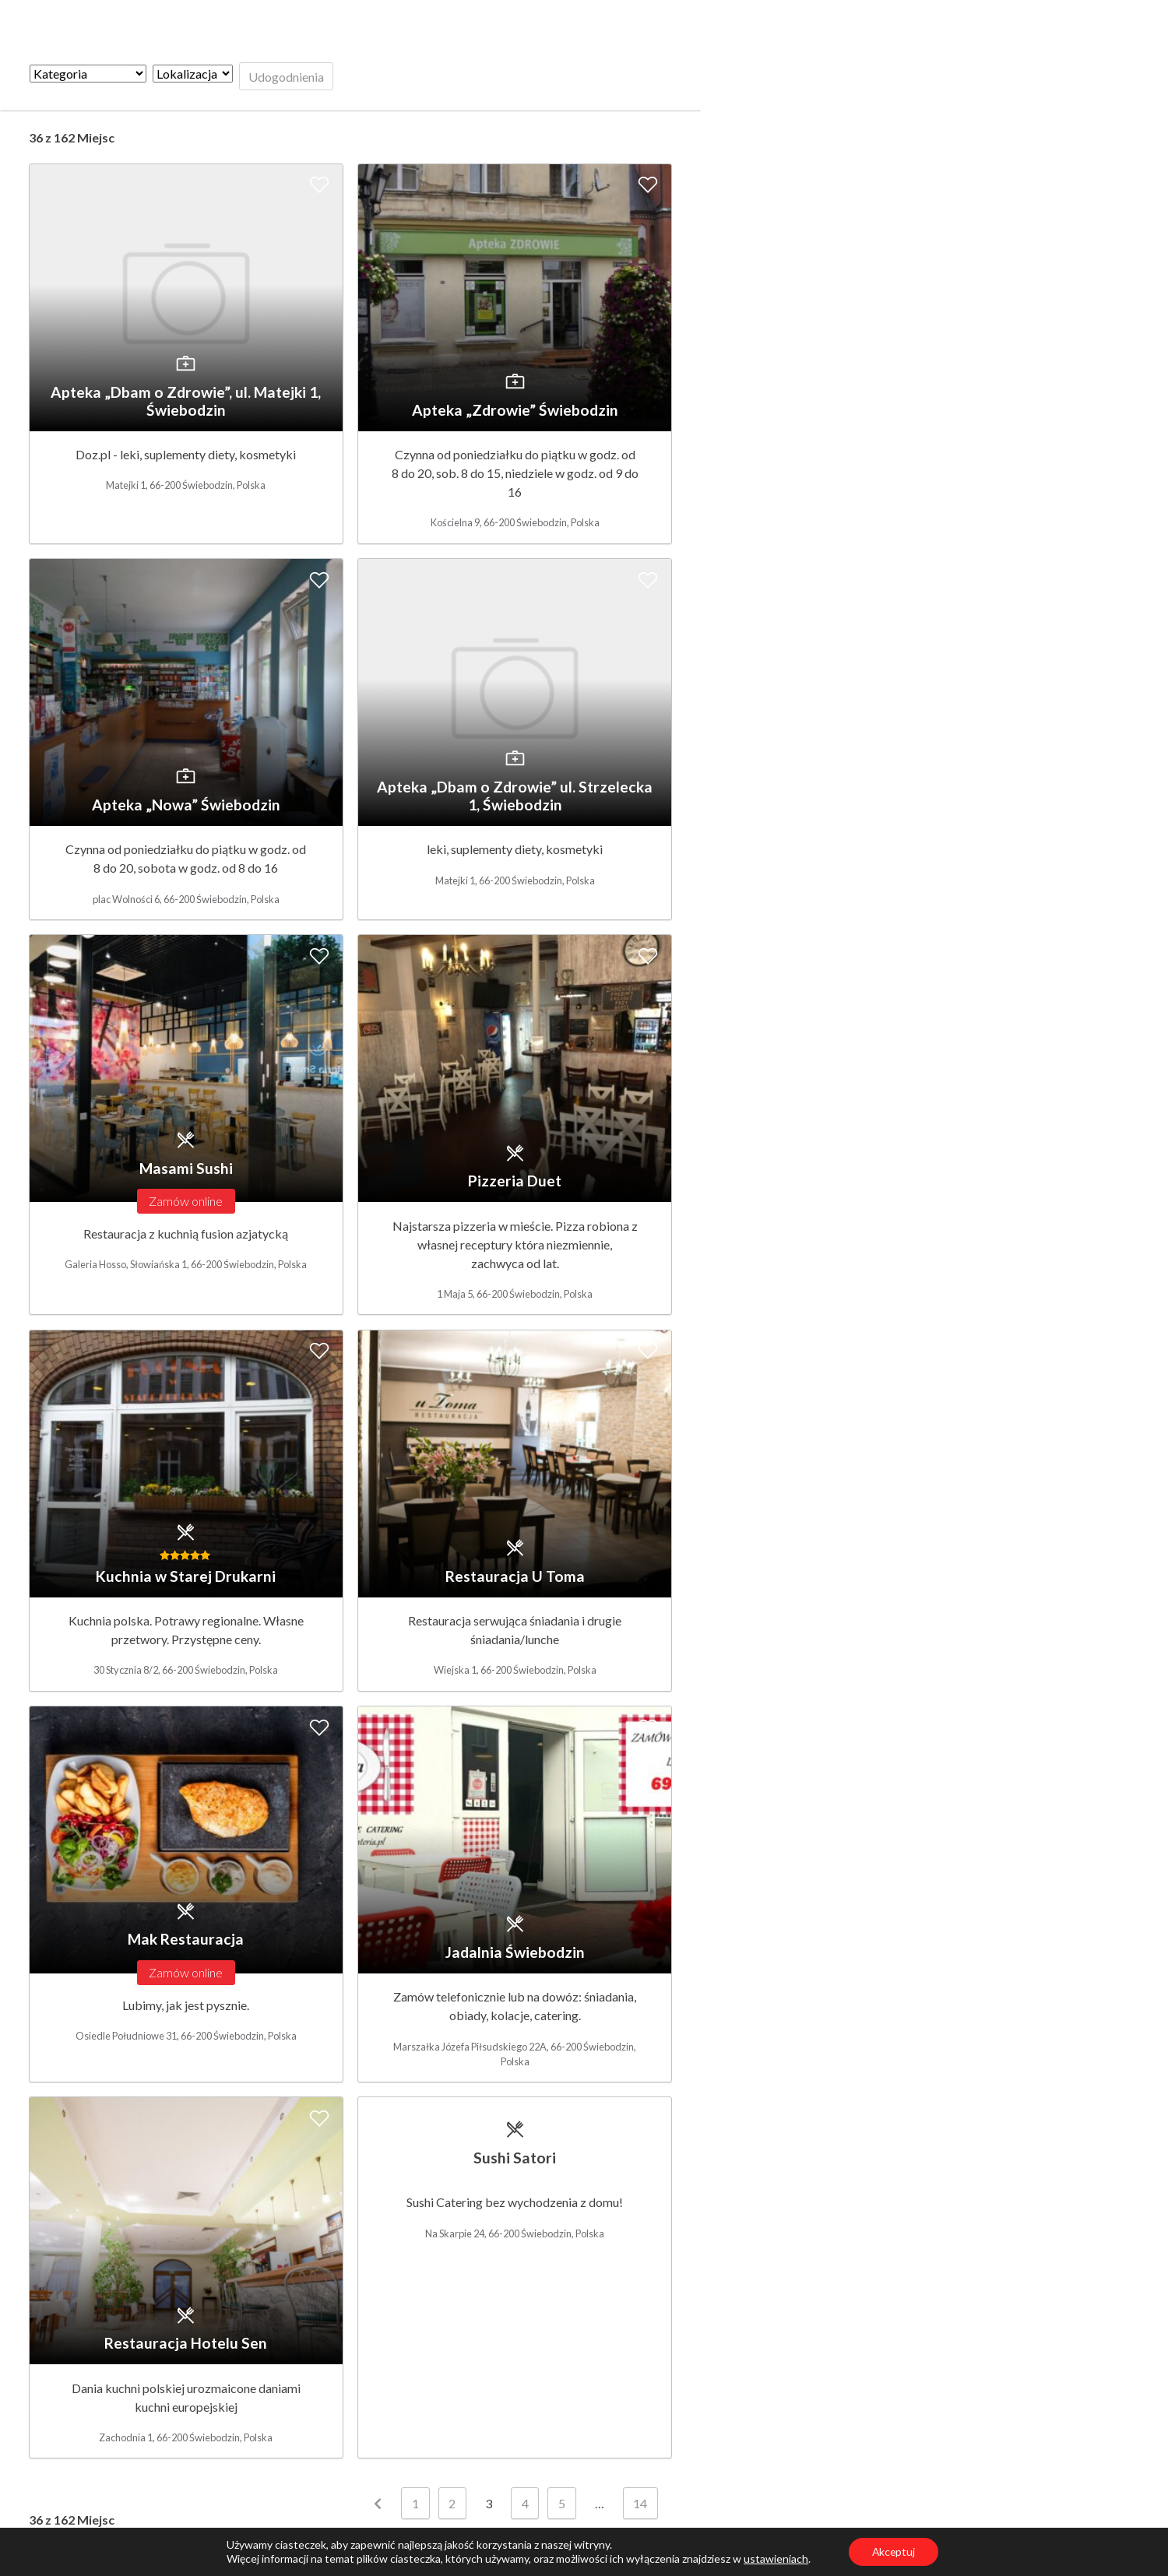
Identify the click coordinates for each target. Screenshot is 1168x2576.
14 (639, 2505)
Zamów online (186, 1200)
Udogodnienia (286, 76)
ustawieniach (775, 2558)
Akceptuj (893, 2551)
